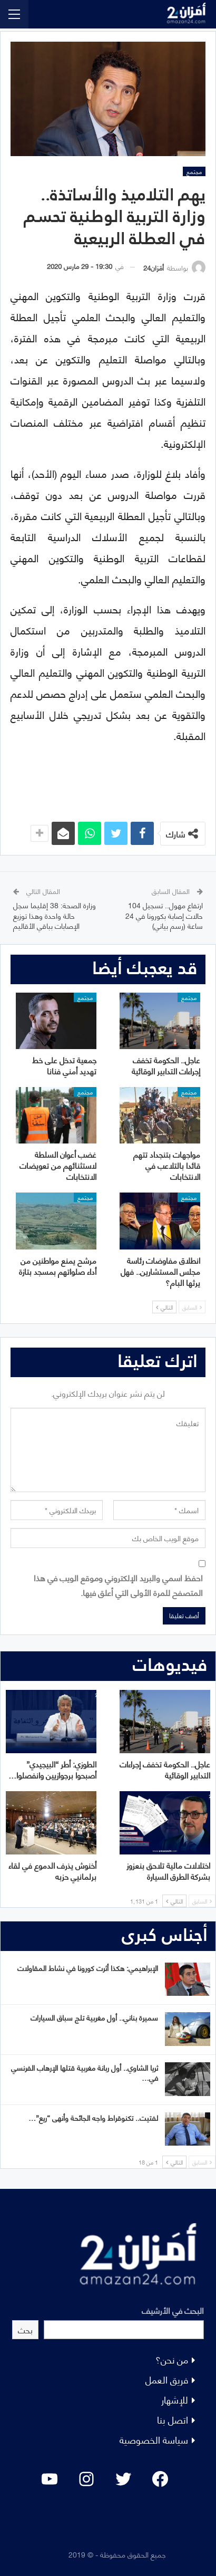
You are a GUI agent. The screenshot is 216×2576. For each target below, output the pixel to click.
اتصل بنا (172, 2419)
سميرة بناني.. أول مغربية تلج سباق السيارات (94, 2017)
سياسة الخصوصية (154, 2439)
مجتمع (194, 171)
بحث (25, 2329)
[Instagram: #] (86, 2479)
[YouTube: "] (49, 2479)
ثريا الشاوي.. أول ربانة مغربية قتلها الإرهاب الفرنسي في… (84, 2072)
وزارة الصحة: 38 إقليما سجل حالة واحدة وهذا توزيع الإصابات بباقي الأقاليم (54, 915)
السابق (192, 1307)
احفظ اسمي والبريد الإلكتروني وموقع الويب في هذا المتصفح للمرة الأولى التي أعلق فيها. (118, 1584)
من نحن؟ (171, 2359)
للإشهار (174, 2399)
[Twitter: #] (123, 2479)
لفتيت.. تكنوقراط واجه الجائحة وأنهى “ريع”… (93, 2117)
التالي (164, 1307)
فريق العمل (166, 2379)
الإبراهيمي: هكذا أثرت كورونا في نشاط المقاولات (87, 1967)
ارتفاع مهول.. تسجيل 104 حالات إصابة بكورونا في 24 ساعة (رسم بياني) (164, 915)
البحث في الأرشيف (173, 2310)
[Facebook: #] (160, 2479)
